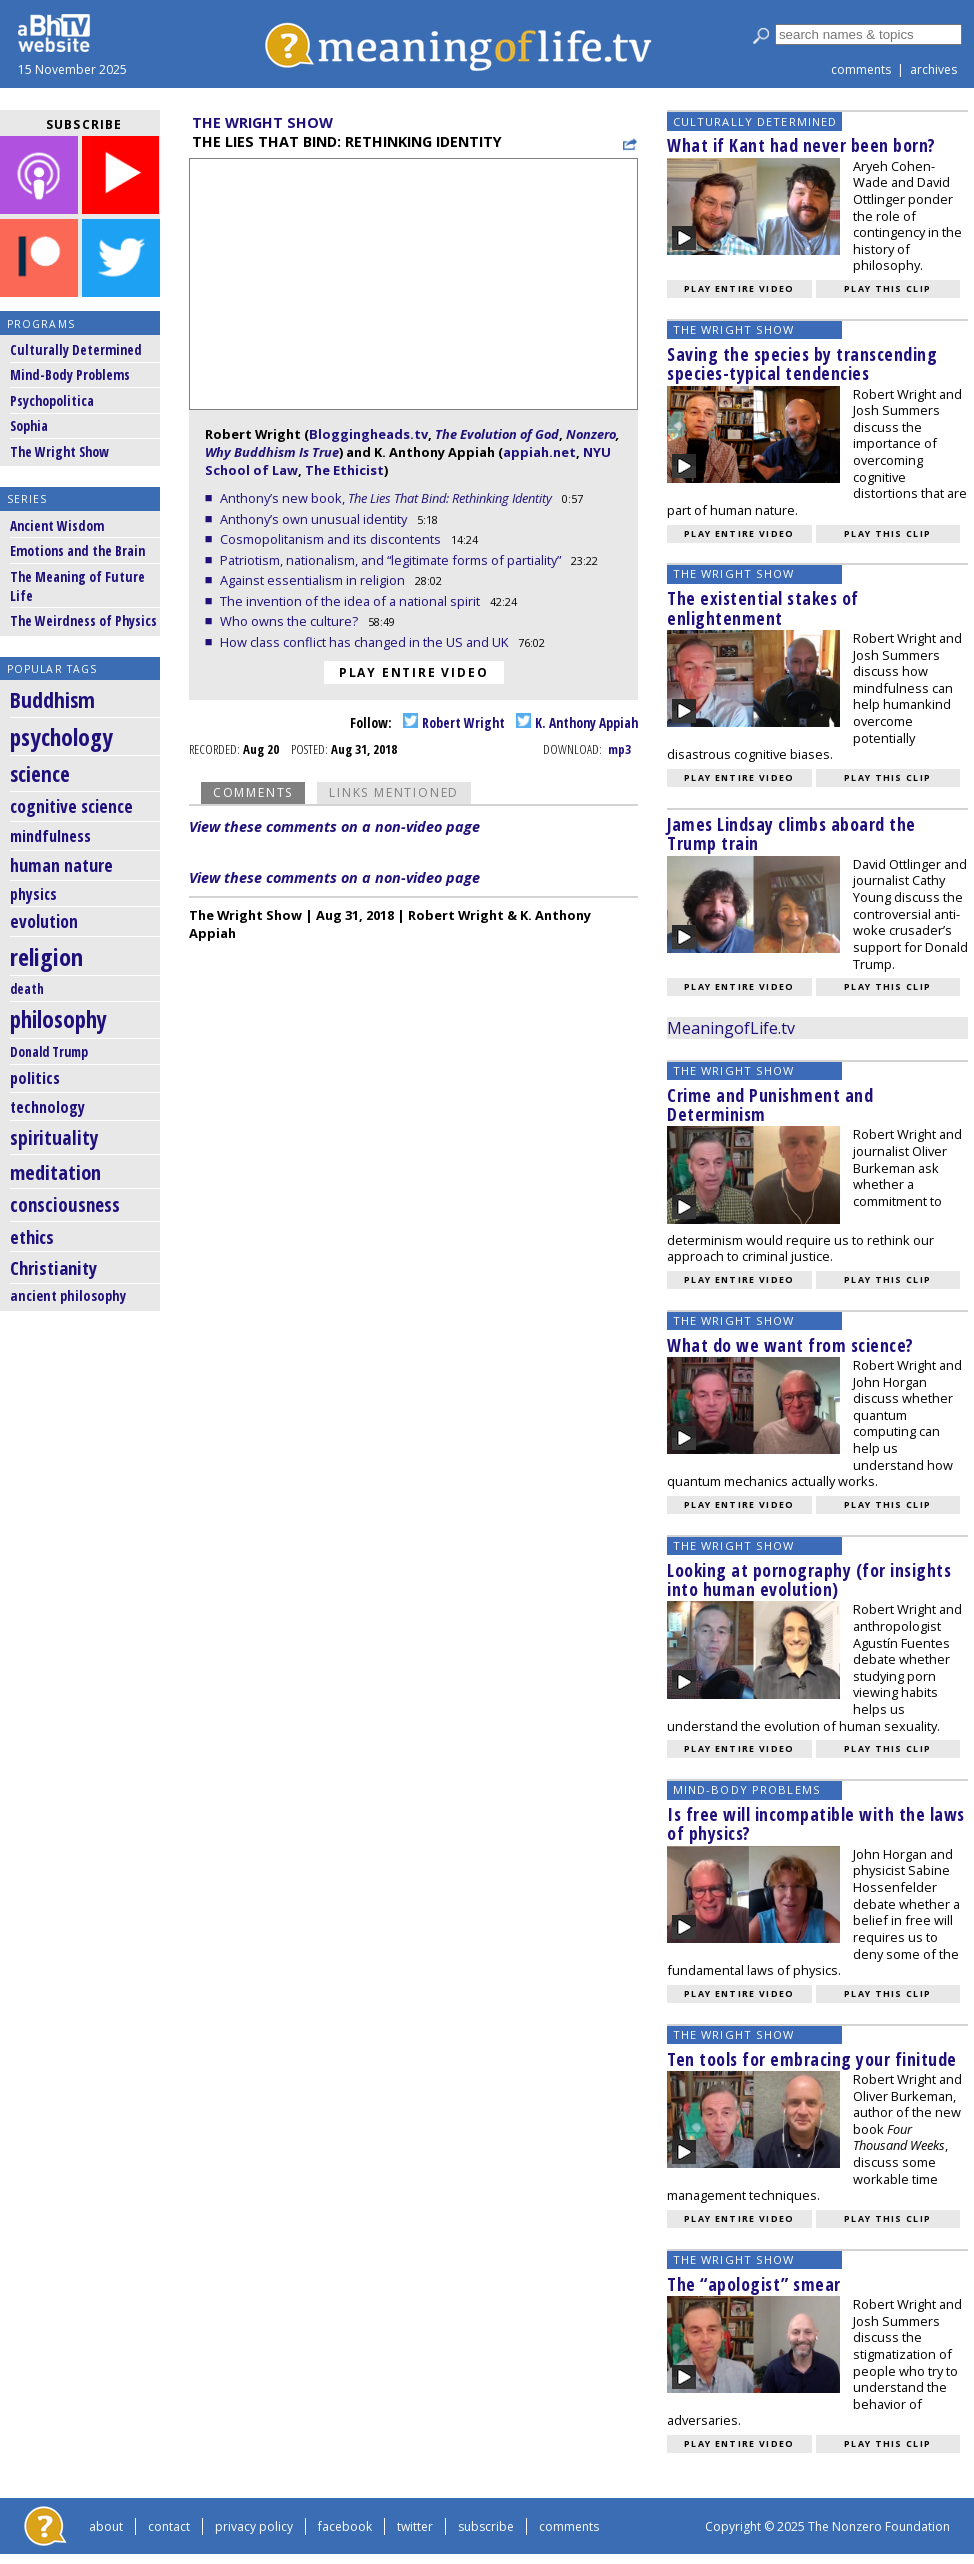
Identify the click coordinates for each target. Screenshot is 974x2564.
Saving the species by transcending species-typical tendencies (802, 363)
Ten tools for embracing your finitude (812, 2059)
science (40, 773)
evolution (44, 921)
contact (169, 2526)
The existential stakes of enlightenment (763, 607)
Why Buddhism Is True (272, 452)
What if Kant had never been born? (801, 145)
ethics (32, 1237)
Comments (253, 792)
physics (33, 894)
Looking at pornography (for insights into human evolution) (809, 1579)
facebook (345, 2526)
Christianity (53, 1267)
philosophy (58, 1019)
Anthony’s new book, (387, 498)
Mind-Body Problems (70, 374)
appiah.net (539, 452)
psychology (61, 737)
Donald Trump (49, 1052)
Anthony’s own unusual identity (315, 519)
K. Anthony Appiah (577, 722)
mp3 (619, 749)
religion (46, 956)
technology (47, 1107)
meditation (55, 1172)
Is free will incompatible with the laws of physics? (816, 1823)
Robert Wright (454, 722)
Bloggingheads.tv (368, 434)
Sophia (29, 425)
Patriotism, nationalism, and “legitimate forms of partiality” (392, 560)
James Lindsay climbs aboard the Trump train (791, 833)
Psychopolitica (52, 400)
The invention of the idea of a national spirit (351, 601)
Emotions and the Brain (77, 550)
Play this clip (887, 289)
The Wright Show (59, 451)
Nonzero (591, 434)
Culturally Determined (76, 349)
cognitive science (71, 806)
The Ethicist (344, 470)
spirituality (54, 1137)
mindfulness (50, 836)
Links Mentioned (394, 792)
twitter (415, 2526)
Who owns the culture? (290, 621)
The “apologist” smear (754, 2284)
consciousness (65, 1205)
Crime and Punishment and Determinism (770, 1104)
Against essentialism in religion (314, 580)
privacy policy (254, 2526)
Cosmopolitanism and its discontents (332, 539)
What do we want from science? (790, 1345)
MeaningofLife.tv (731, 1028)
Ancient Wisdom (57, 525)
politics (35, 1078)
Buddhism (52, 699)
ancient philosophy (68, 1295)
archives (933, 69)
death (27, 989)
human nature (61, 865)
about (106, 2526)
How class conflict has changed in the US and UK (365, 642)
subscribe (486, 2526)
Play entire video (414, 672)
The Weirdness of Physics (83, 620)
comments (861, 69)
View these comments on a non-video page (334, 826)
